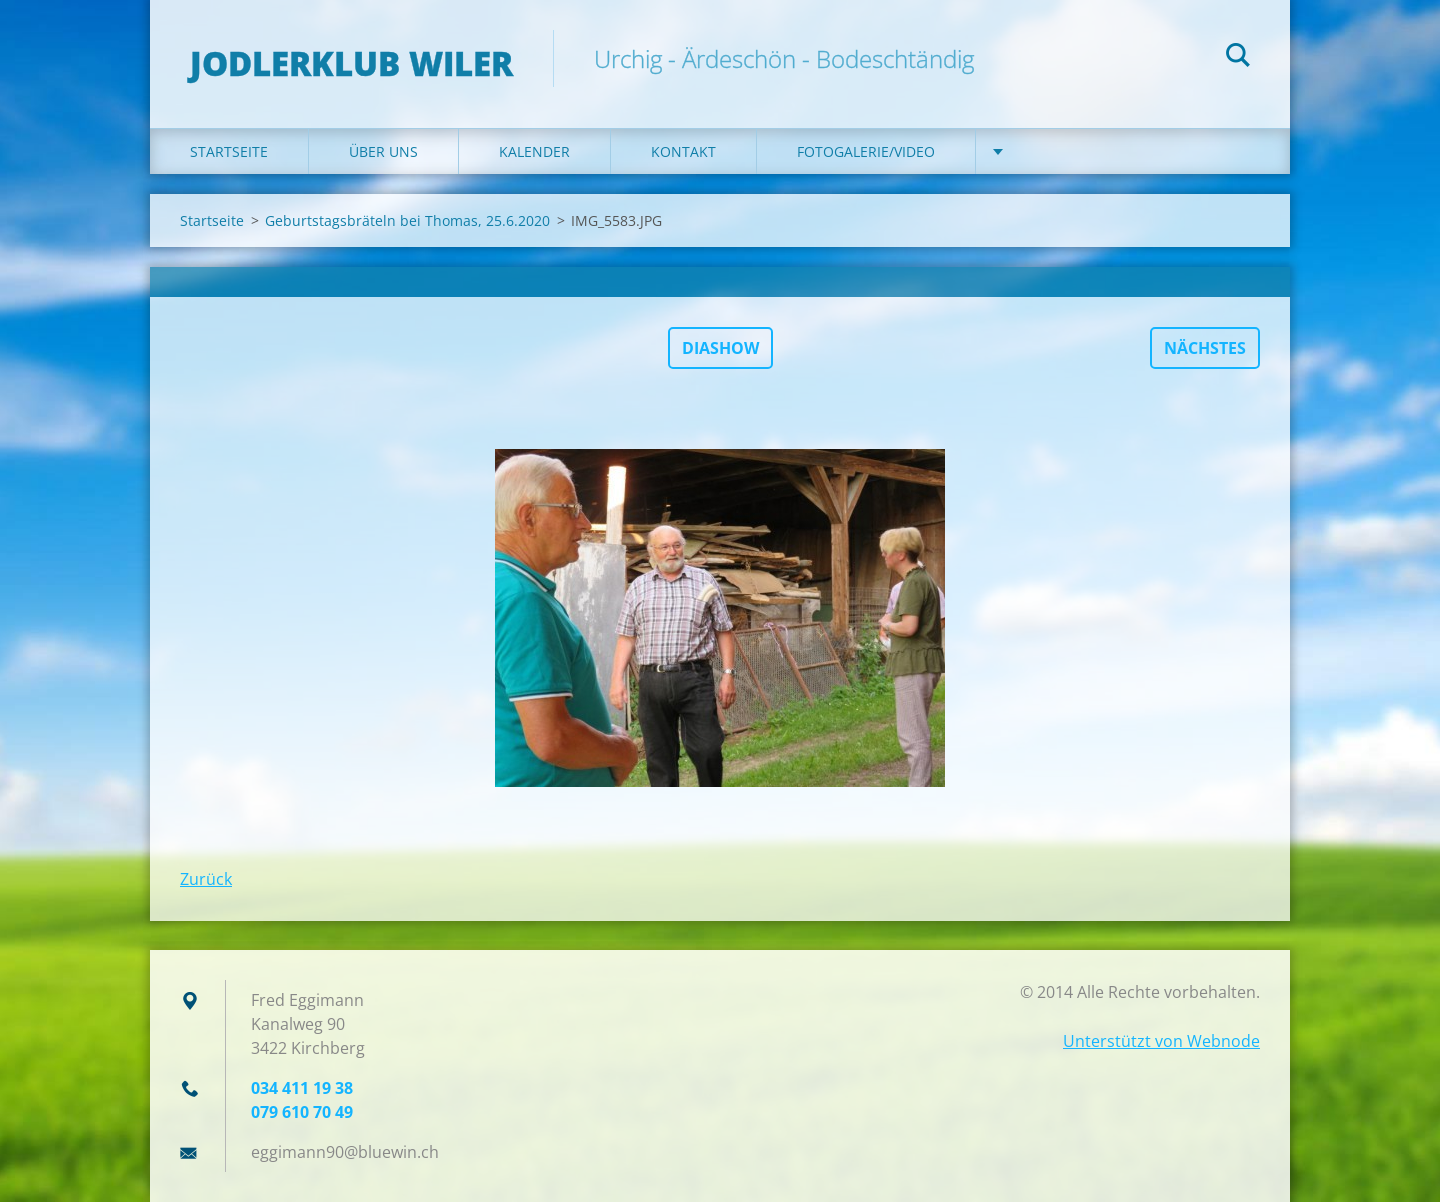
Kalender (534, 151)
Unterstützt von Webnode (1161, 1041)
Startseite (229, 151)
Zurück (206, 879)
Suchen (1238, 58)
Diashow (720, 348)
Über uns (383, 151)
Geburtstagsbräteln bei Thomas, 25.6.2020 (407, 220)
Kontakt (683, 151)
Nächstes (1205, 348)
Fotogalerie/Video (866, 151)
